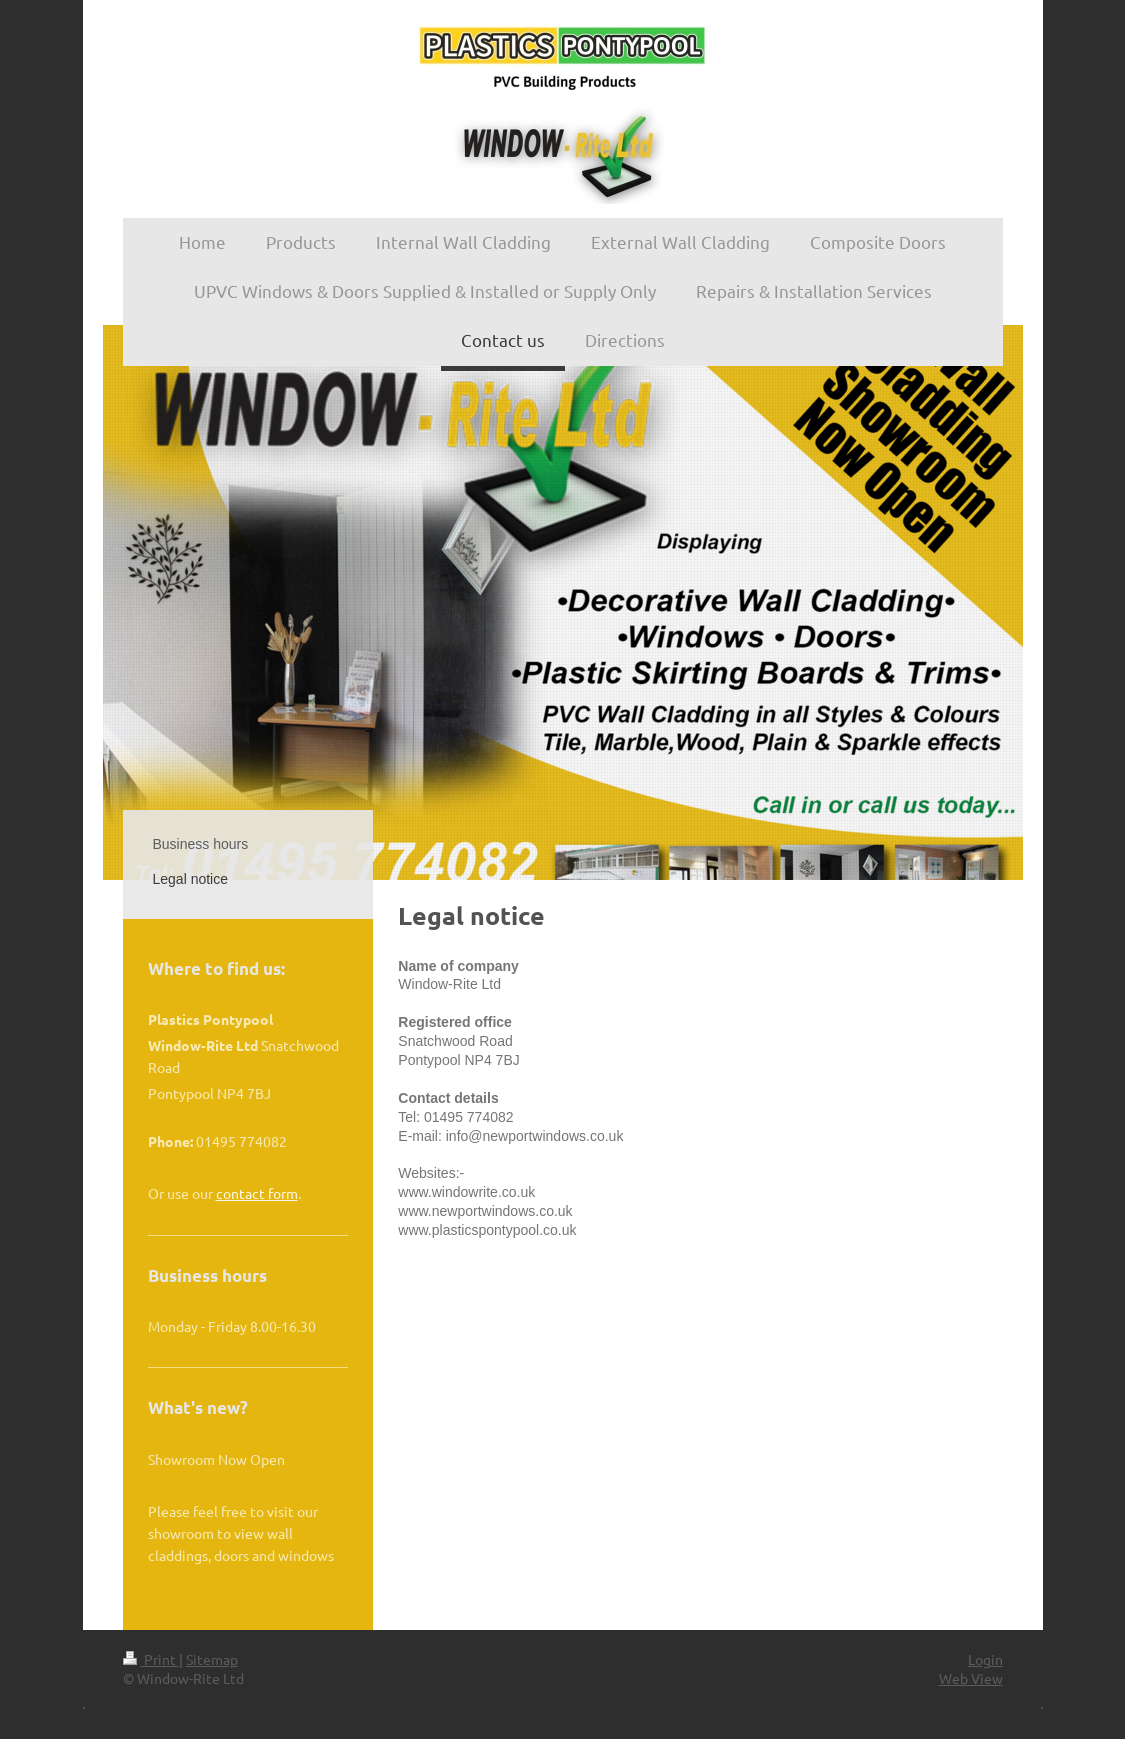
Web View (971, 1678)
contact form (257, 1193)
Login (985, 1659)
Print (151, 1659)
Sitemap (212, 1659)
